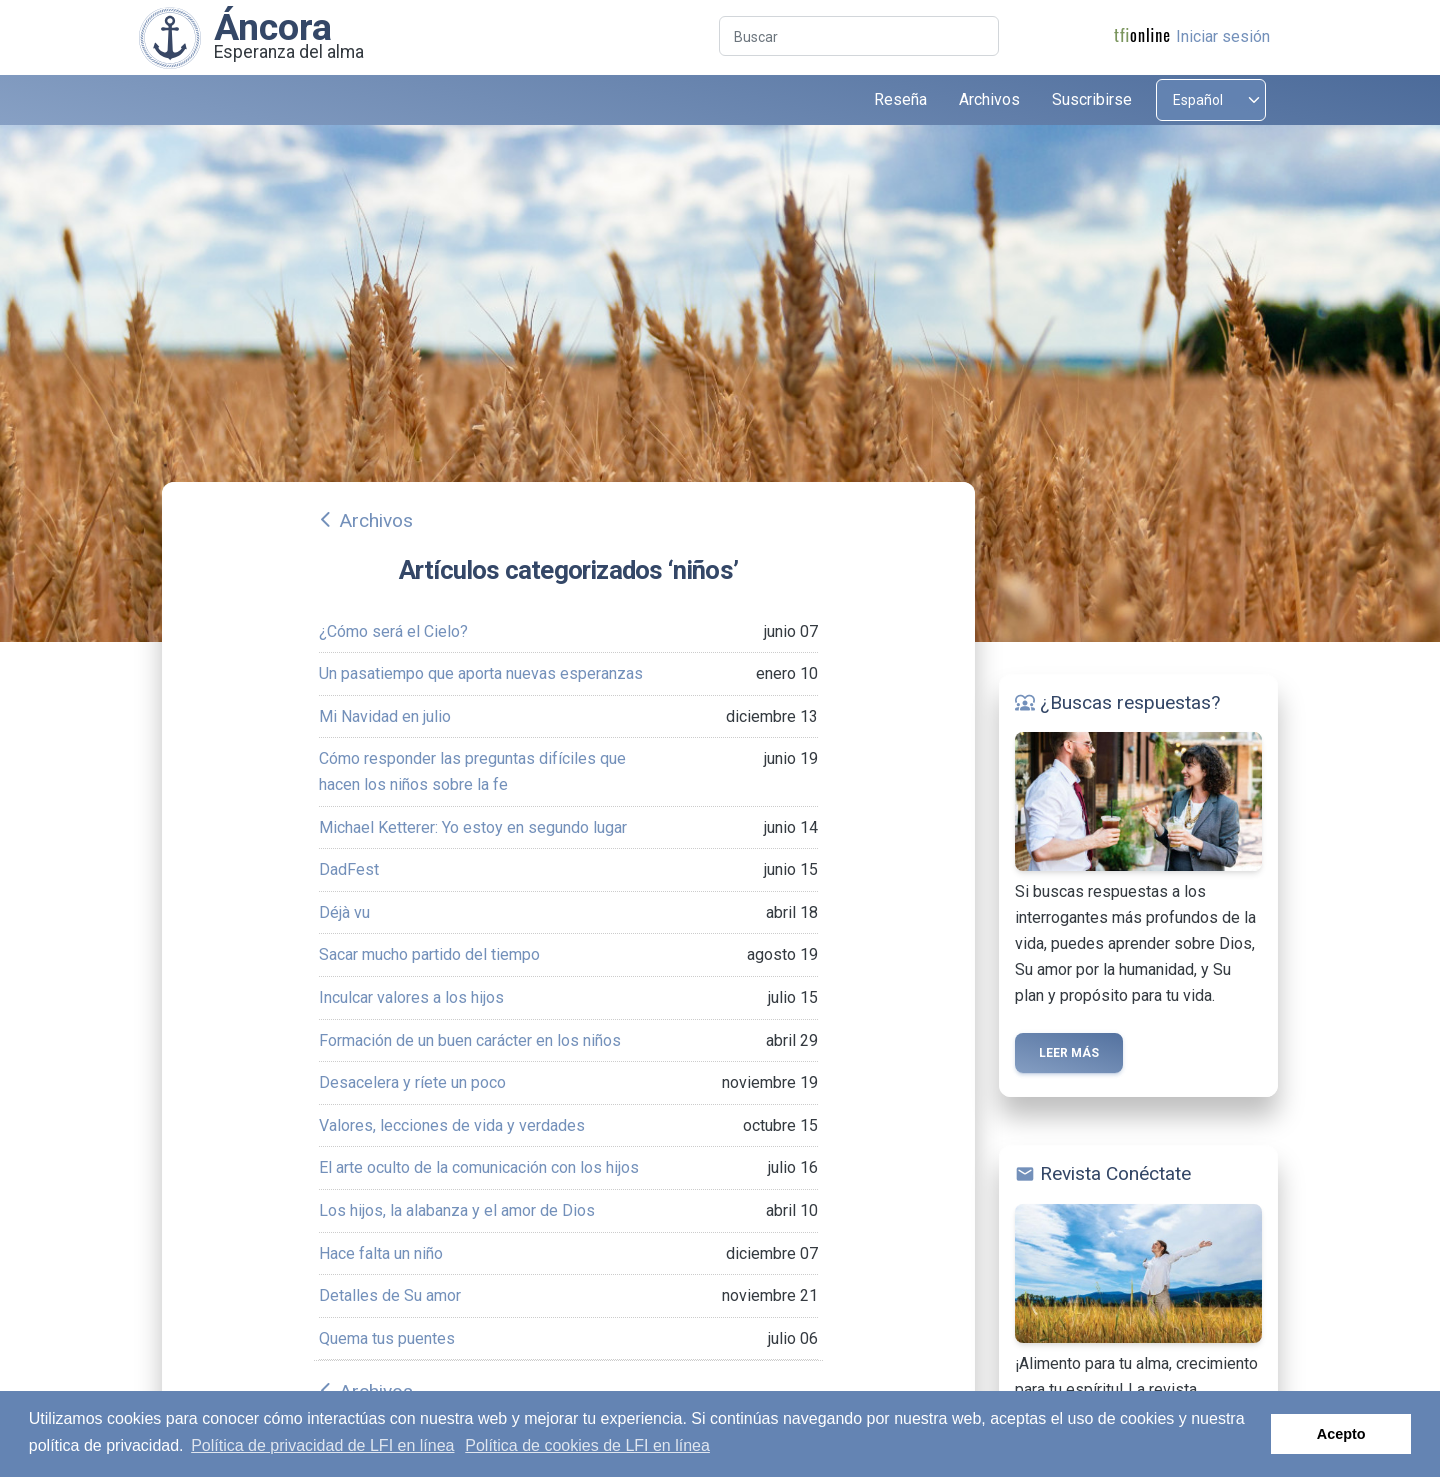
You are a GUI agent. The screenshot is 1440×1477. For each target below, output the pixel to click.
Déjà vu (344, 912)
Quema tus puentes (387, 1338)
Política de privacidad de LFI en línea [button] (322, 1445)
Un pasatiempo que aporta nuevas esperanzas (481, 673)
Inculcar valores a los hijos (411, 997)
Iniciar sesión (1223, 36)
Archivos (376, 520)
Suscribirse (1092, 99)
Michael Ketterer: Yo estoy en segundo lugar (473, 827)
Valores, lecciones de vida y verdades (452, 1125)
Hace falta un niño (381, 1253)
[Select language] (1211, 100)
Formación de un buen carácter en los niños (470, 1040)
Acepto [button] (1341, 1434)
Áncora (273, 27)
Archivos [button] (989, 99)
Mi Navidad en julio (385, 716)
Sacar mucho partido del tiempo (429, 954)
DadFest (349, 869)
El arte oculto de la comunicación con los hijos (479, 1167)
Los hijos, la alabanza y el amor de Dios (457, 1210)
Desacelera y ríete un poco (412, 1082)
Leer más (1069, 1053)
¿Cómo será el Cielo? (393, 631)
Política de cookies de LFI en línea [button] (587, 1445)
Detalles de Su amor (390, 1295)
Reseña (900, 99)
